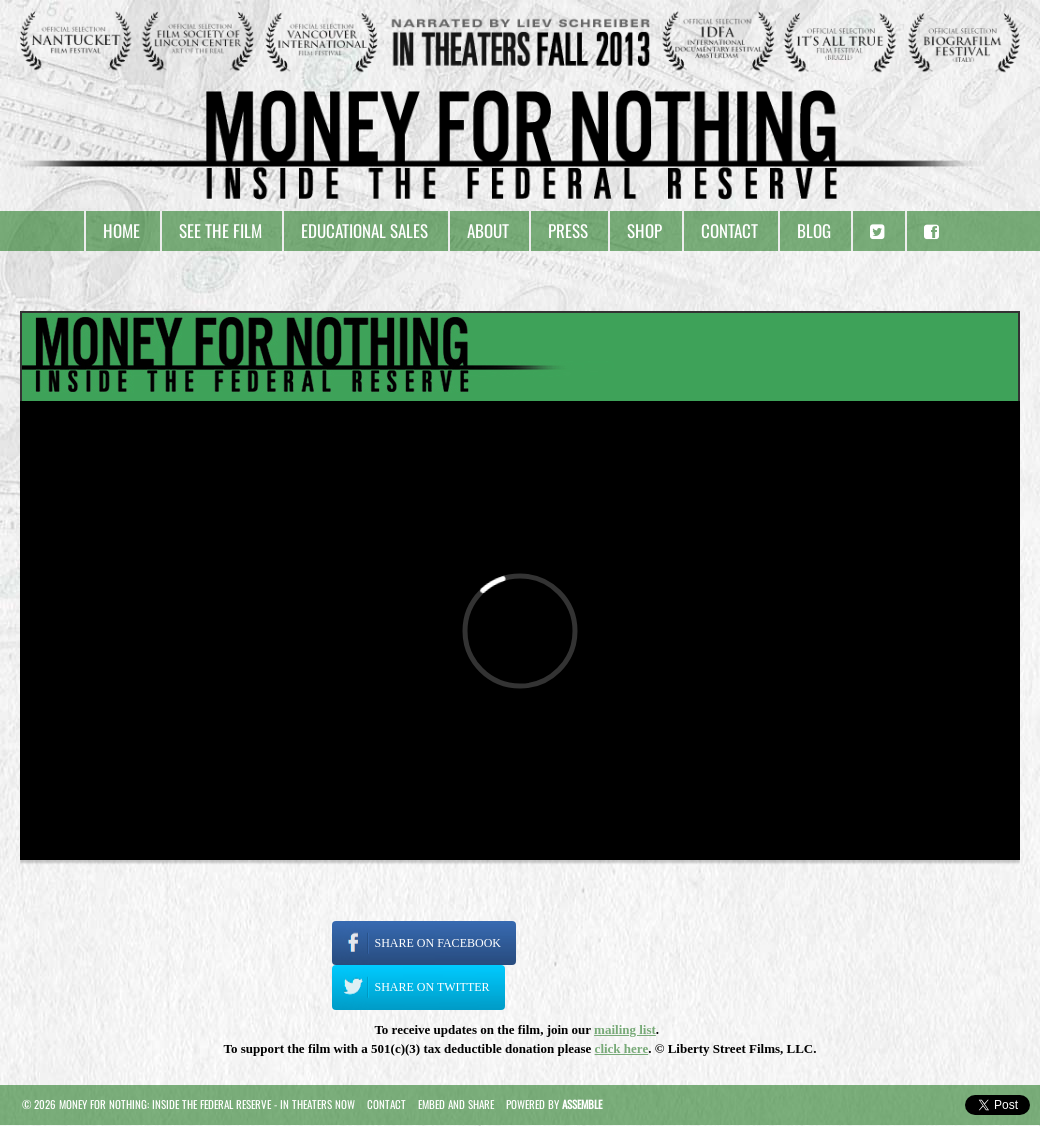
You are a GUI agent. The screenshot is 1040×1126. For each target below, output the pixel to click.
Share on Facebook (438, 943)
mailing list (625, 1029)
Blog (814, 230)
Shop (644, 230)
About (488, 230)
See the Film (220, 230)
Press (568, 230)
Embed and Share (456, 1104)
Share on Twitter (432, 987)
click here (622, 1048)
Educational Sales (364, 230)
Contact (729, 230)
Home (121, 230)
